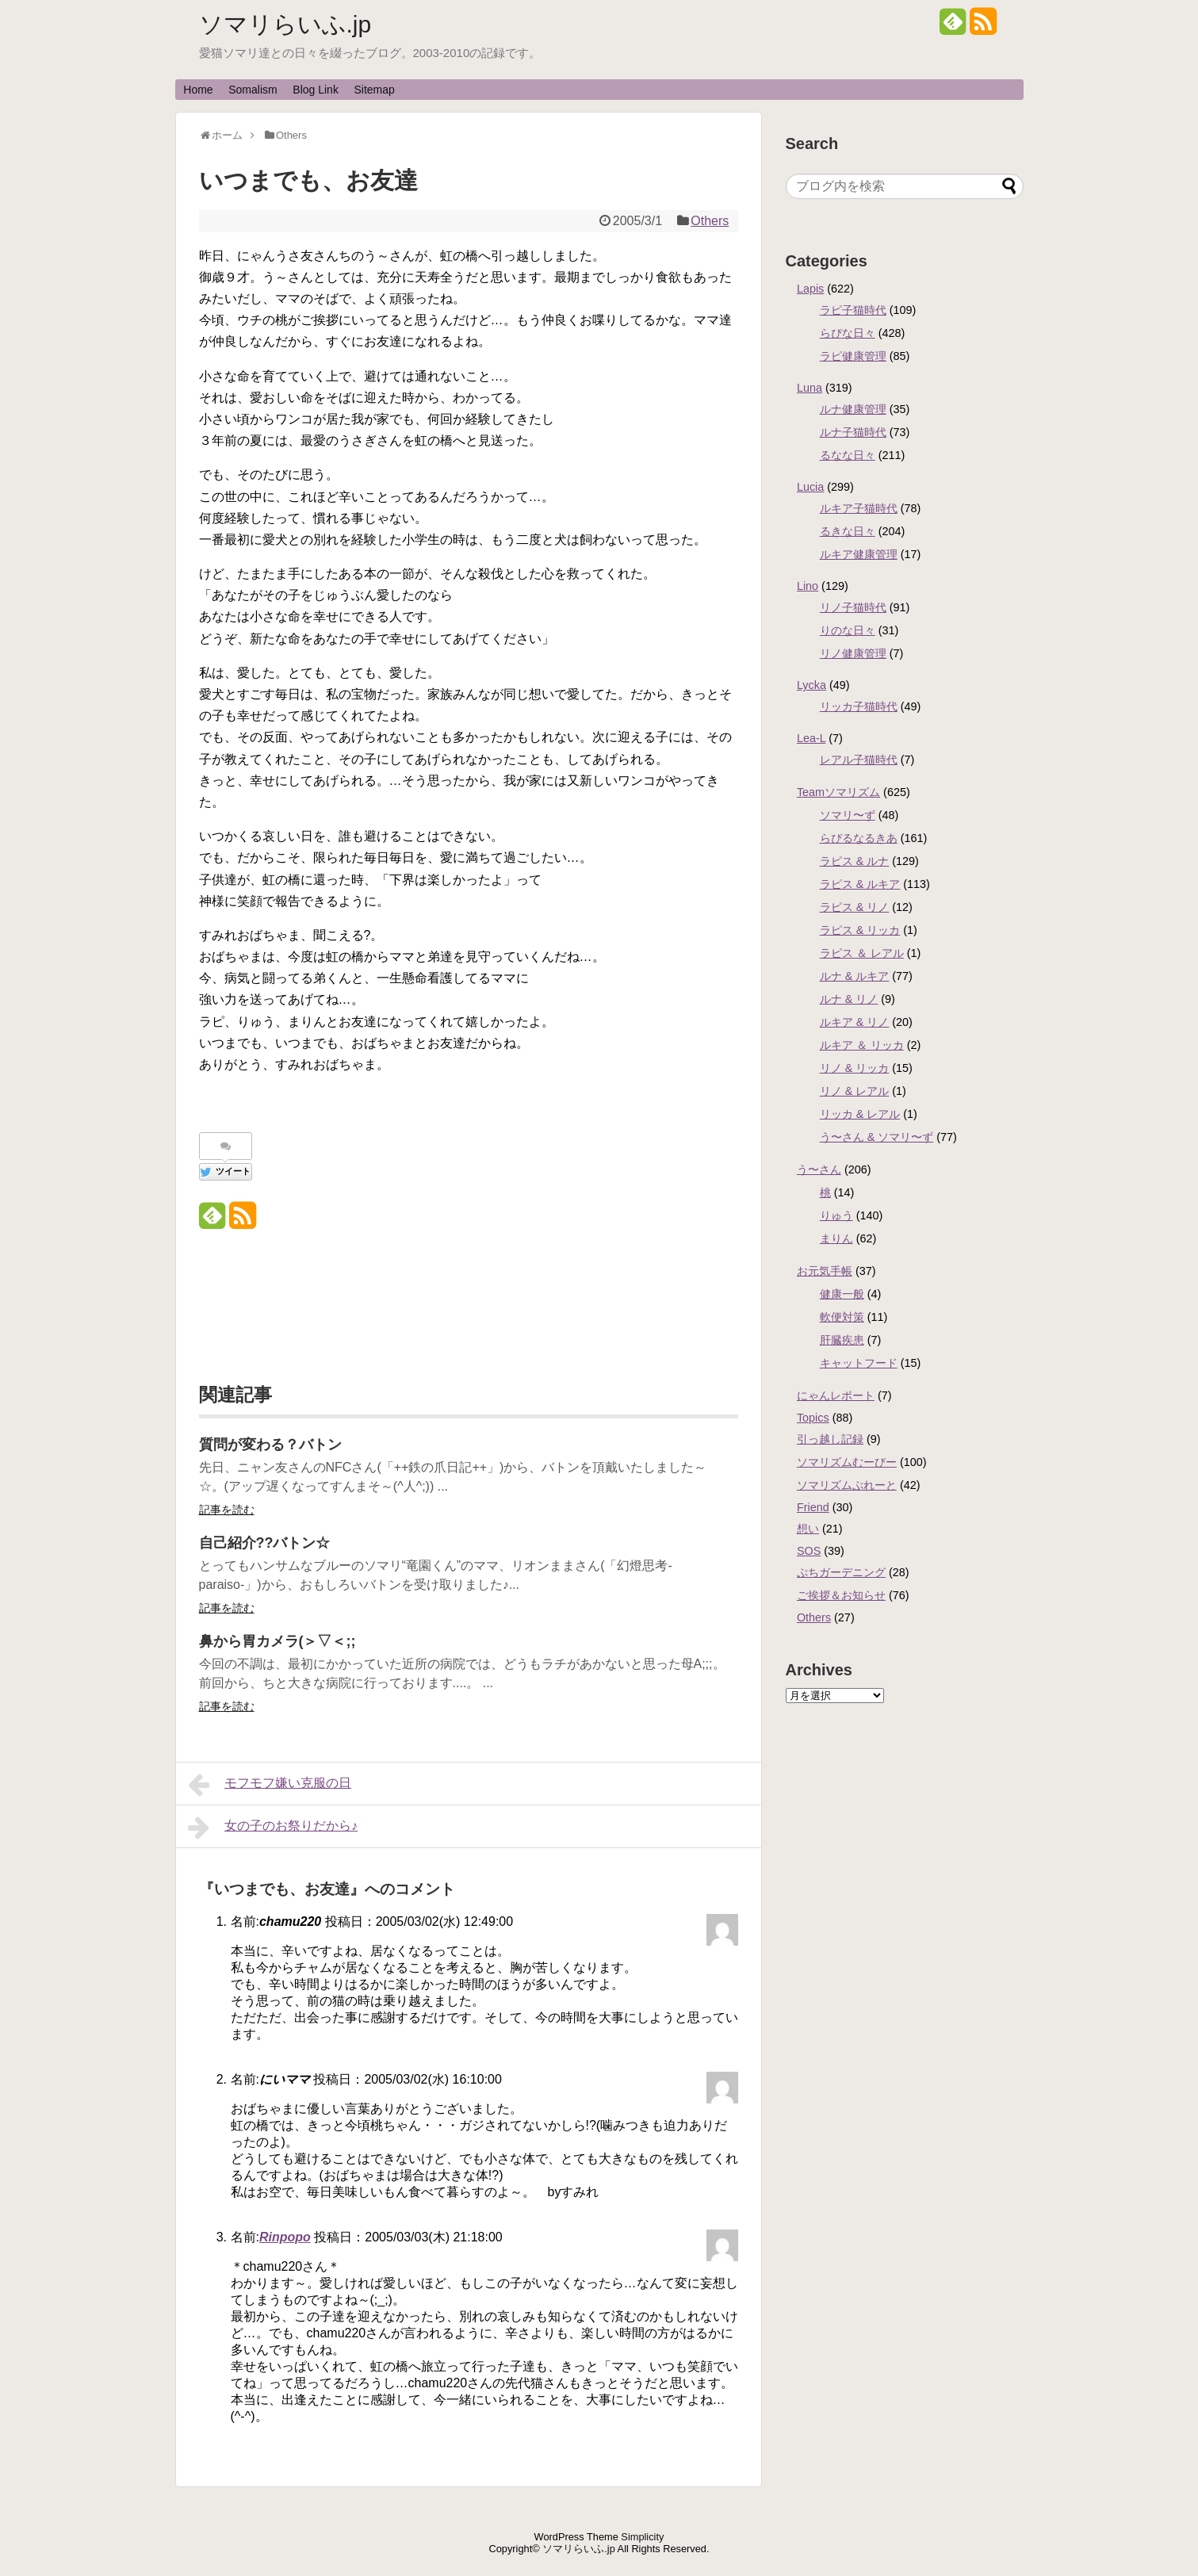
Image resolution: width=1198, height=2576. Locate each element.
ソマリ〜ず (847, 815)
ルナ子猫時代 (853, 432)
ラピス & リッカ (860, 930)
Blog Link (316, 89)
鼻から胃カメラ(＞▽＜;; (277, 1641)
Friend (813, 1507)
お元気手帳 (824, 1271)
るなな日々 (847, 455)
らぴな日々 (847, 333)
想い (808, 1528)
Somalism (252, 89)
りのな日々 (847, 630)
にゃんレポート (836, 1395)
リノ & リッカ (855, 1068)
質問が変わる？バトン (270, 1445)
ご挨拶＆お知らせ (841, 1595)
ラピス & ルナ (855, 861)
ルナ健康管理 (853, 409)
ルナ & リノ (849, 999)
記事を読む (227, 1509)
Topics (813, 1417)
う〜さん (819, 1169)
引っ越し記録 (830, 1439)
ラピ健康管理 (853, 356)
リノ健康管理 (853, 653)
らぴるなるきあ (859, 838)
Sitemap (374, 89)
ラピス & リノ (855, 907)
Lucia (810, 486)
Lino (807, 586)
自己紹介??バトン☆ (265, 1543)
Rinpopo (285, 2237)
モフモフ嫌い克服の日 (270, 1784)
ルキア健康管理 (859, 554)
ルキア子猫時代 (859, 508)
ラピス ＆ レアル (862, 953)
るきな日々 (847, 531)
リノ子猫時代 (853, 607)
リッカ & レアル (860, 1114)
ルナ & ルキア (855, 976)
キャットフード (859, 1363)
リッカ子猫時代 (859, 706)
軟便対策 (842, 1317)
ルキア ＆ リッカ (862, 1045)
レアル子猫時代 (859, 759)
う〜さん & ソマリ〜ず (877, 1137)
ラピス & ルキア (860, 884)
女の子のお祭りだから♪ (273, 1827)
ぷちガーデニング (841, 1572)
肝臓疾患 (842, 1340)
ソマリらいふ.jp (285, 24)
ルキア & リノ (855, 1022)
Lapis (810, 288)
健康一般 (842, 1294)
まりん (836, 1238)
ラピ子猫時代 (853, 310)
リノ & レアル (855, 1091)
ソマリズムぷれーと (847, 1485)
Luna (809, 387)
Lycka (811, 685)
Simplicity (642, 2537)
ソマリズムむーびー (847, 1462)
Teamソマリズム (838, 792)
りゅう (836, 1215)
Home (197, 89)
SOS (809, 1550)
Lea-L (811, 738)
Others (710, 221)
